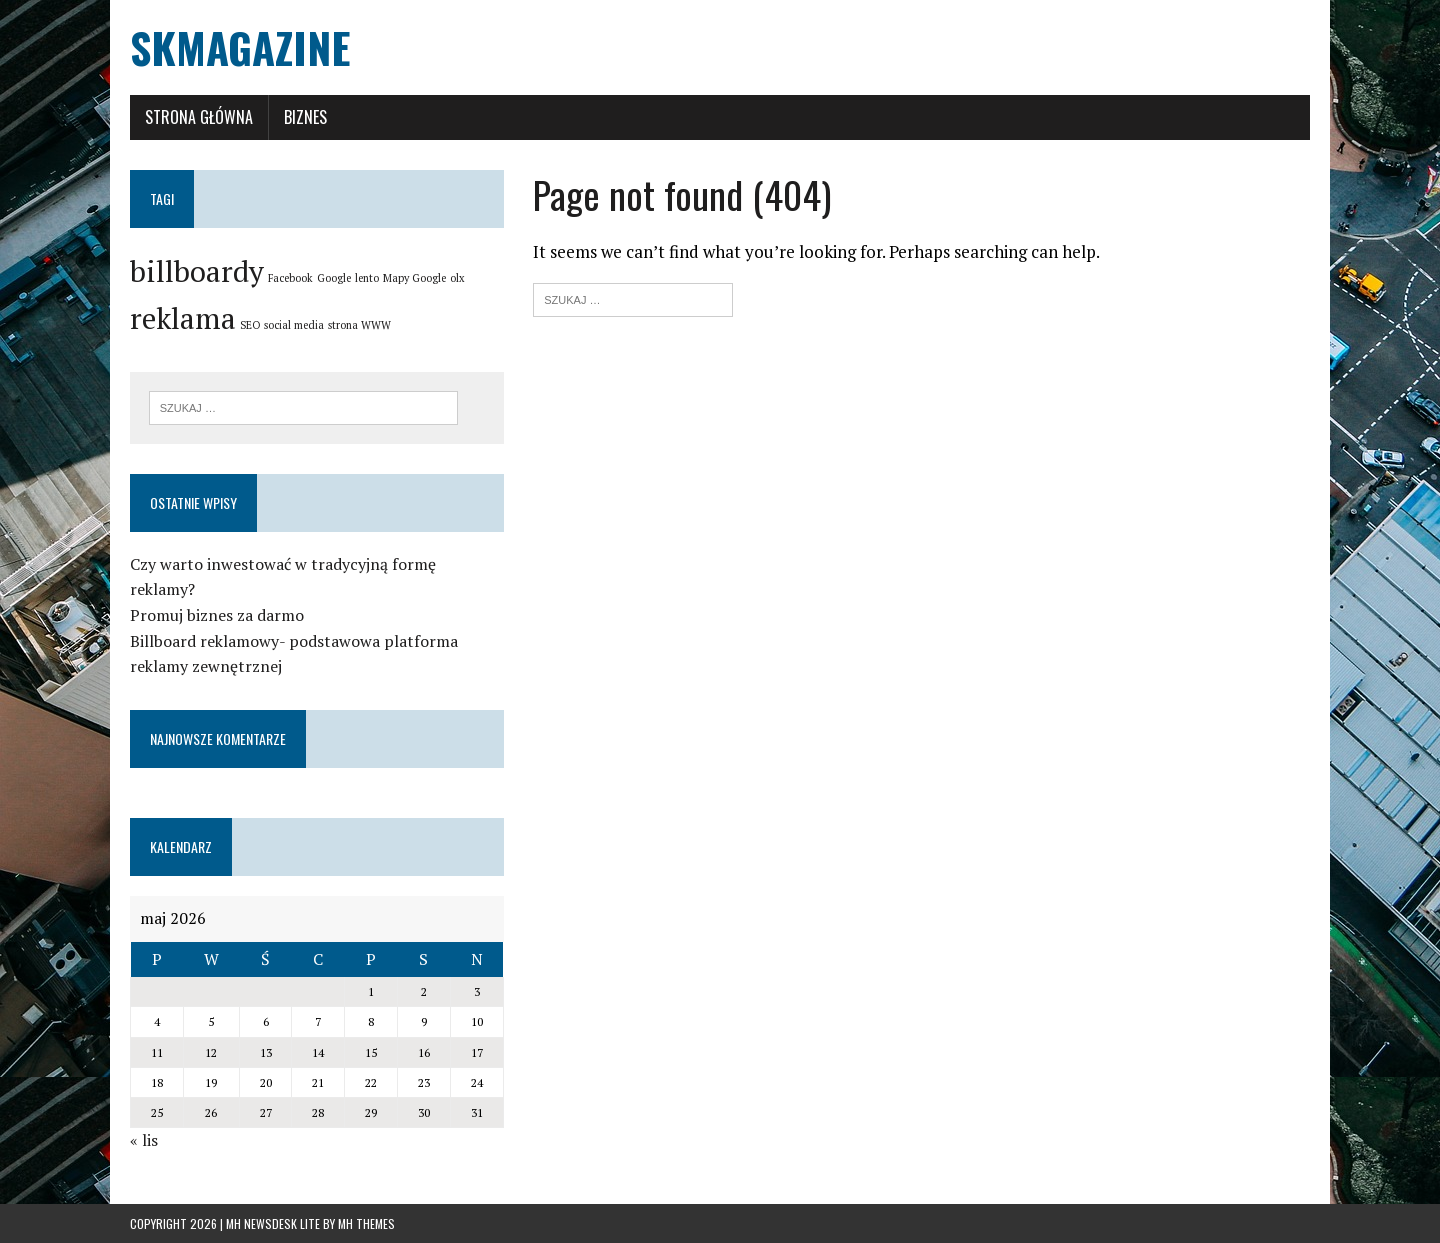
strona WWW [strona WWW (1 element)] (359, 325)
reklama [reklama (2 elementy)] (183, 318)
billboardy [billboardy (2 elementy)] (197, 271)
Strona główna (199, 117)
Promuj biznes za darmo (217, 615)
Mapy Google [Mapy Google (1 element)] (414, 278)
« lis (144, 1140)
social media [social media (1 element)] (294, 325)
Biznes (305, 117)
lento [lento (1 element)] (367, 278)
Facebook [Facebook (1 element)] (290, 278)
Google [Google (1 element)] (334, 278)
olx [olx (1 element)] (457, 278)
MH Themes (366, 1223)
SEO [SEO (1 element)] (250, 325)
